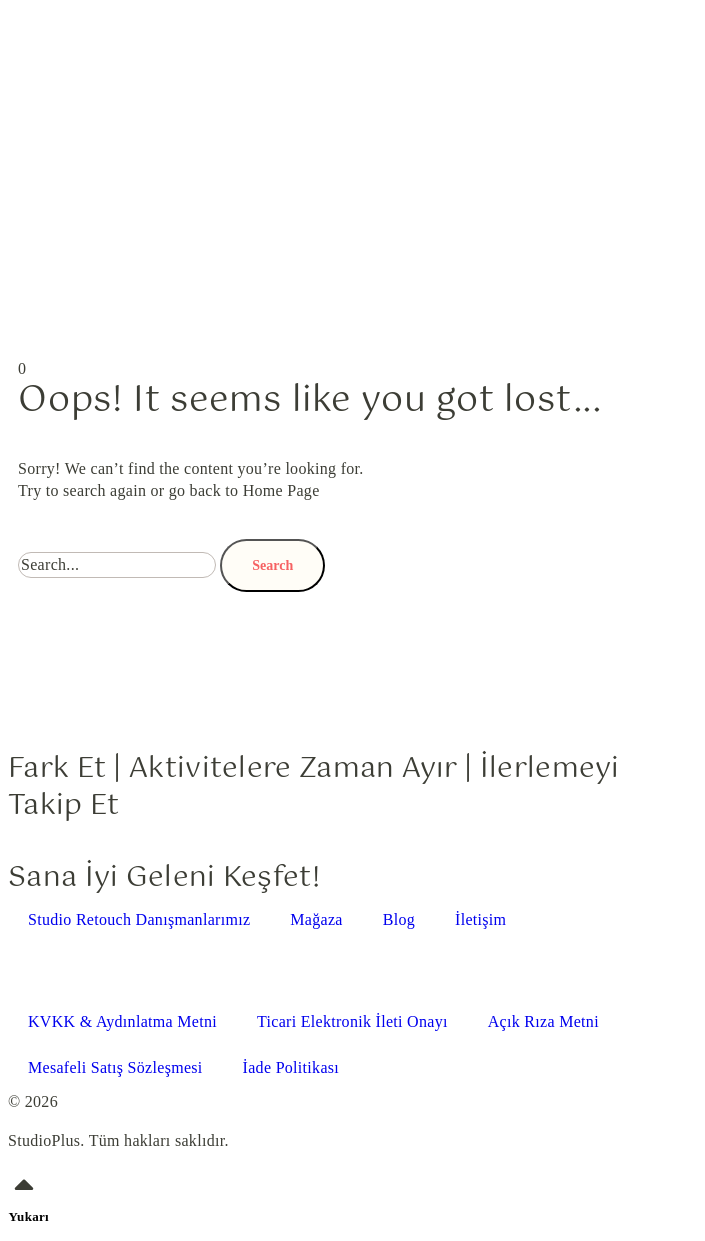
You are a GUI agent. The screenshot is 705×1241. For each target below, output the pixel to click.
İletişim (480, 919)
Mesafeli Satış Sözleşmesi (115, 1067)
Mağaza (316, 919)
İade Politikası (291, 1067)
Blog (399, 919)
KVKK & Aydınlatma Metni (122, 1021)
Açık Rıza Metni (543, 1021)
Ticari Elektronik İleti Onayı (352, 1021)
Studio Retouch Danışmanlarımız (139, 919)
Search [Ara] (272, 565)
